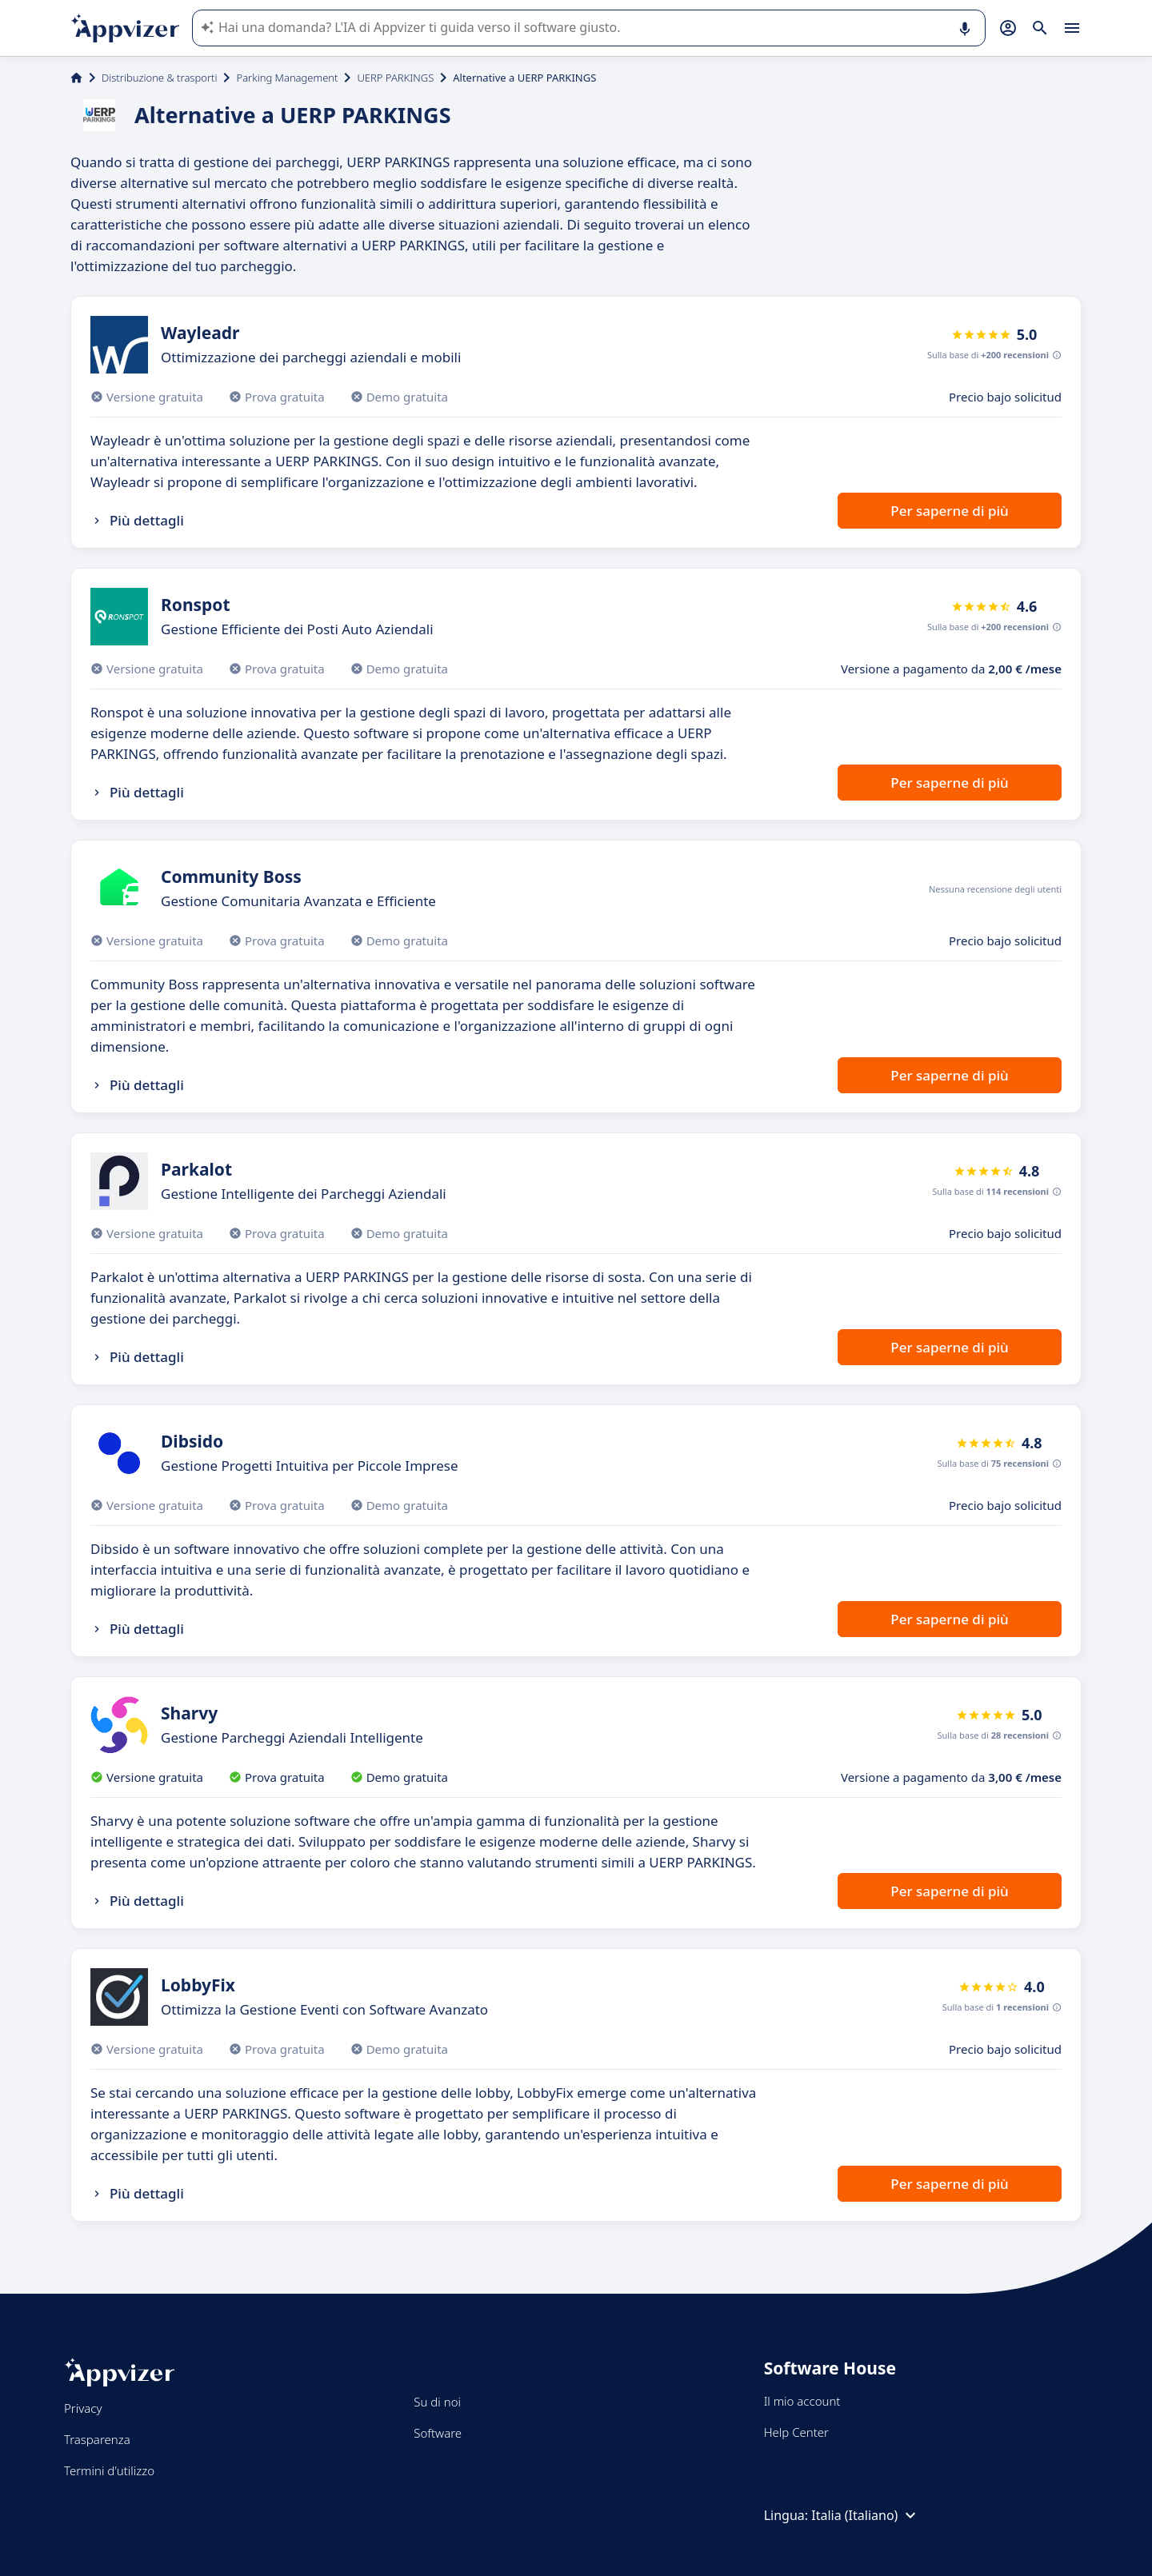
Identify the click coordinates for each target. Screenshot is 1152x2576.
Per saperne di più (949, 510)
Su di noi (437, 2402)
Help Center (796, 2432)
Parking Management (287, 77)
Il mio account (802, 2401)
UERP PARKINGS (395, 77)
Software (438, 2433)
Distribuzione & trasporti (159, 77)
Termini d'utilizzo (109, 2470)
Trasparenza (97, 2439)
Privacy (83, 2408)
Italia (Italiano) (865, 2515)
